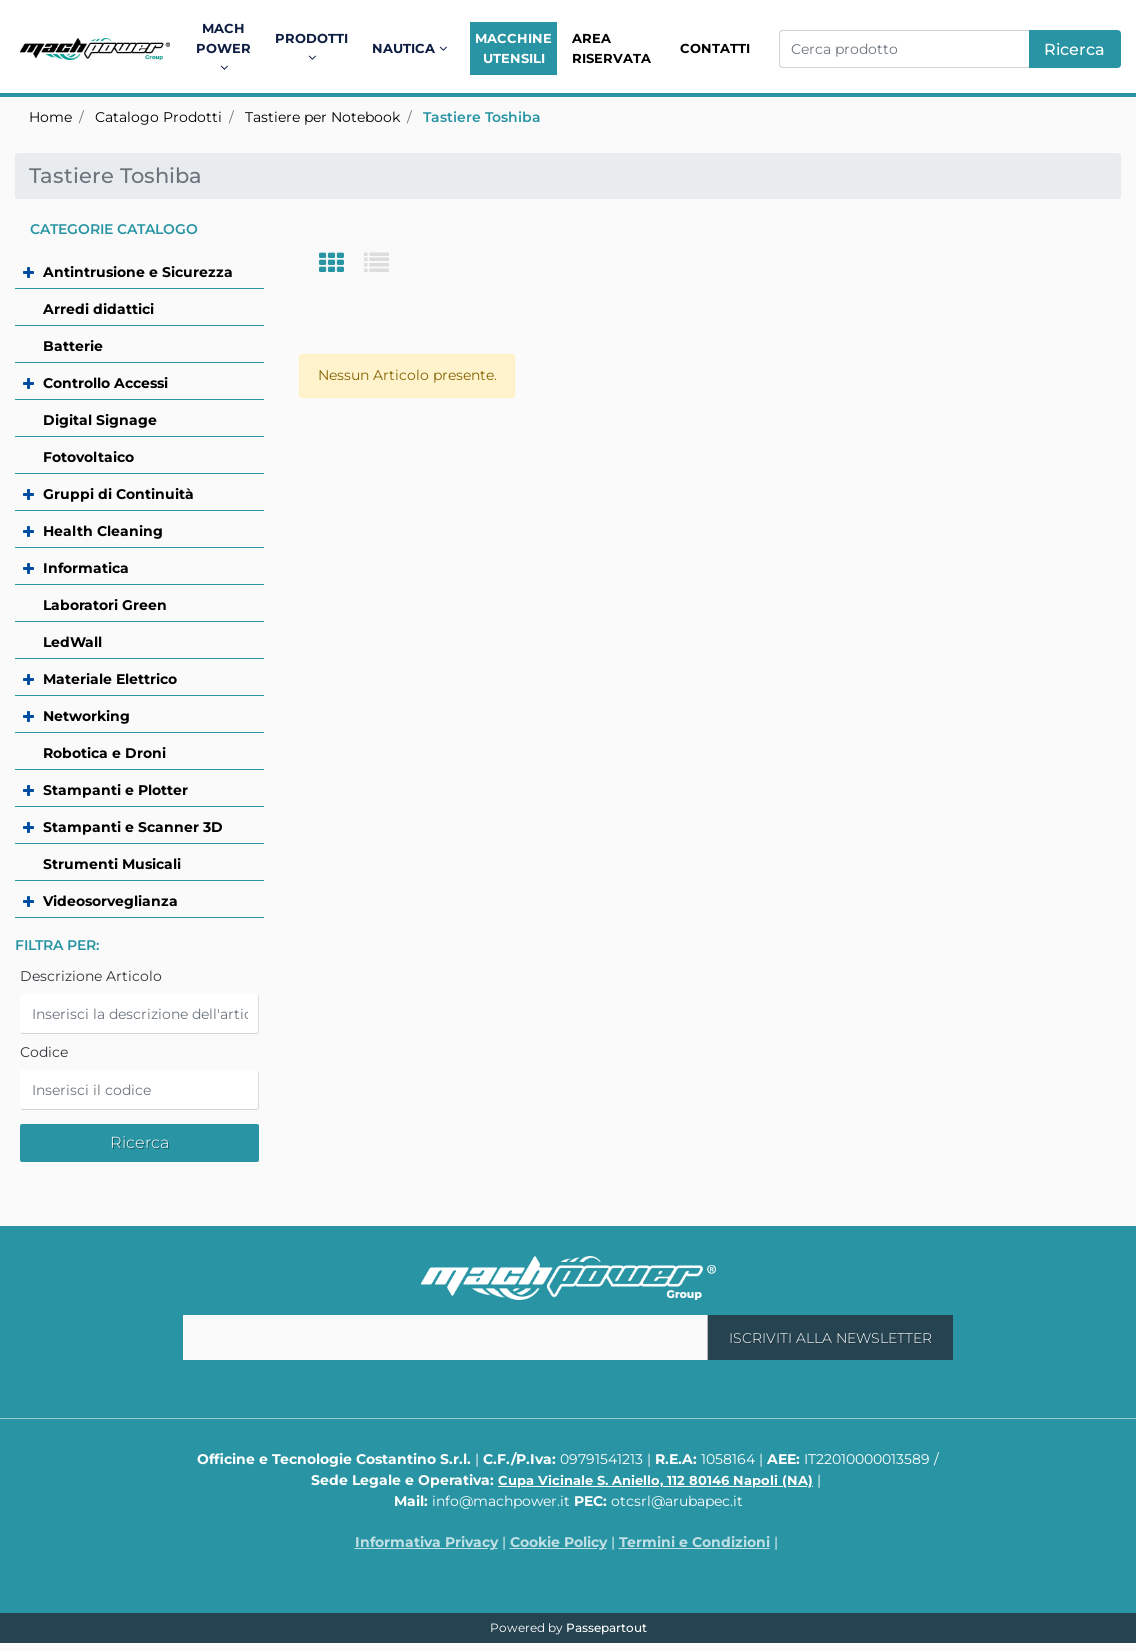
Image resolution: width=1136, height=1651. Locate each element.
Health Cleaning (103, 531)
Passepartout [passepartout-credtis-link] (606, 1627)
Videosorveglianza (110, 901)
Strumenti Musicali (112, 864)
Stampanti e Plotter (115, 790)
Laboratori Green (105, 605)
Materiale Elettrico (110, 679)
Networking (86, 716)
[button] (1075, 49)
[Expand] (43, 272)
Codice (44, 1052)
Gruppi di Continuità (118, 494)
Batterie (73, 346)
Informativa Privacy (426, 1542)
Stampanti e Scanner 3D (133, 827)
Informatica (86, 568)
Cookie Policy (558, 1542)
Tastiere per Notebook (322, 117)
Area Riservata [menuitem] (611, 48)
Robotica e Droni (104, 753)
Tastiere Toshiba (482, 117)
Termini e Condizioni (694, 1542)
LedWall (72, 642)
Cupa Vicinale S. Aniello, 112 (655, 1480)
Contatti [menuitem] (715, 48)
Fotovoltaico (88, 457)
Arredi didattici (98, 309)
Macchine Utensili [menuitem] (513, 48)
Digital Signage (100, 420)
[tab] (341, 264)
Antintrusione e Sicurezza (138, 272)
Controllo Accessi (105, 383)
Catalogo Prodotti (158, 117)
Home (50, 117)
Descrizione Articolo (91, 976)
